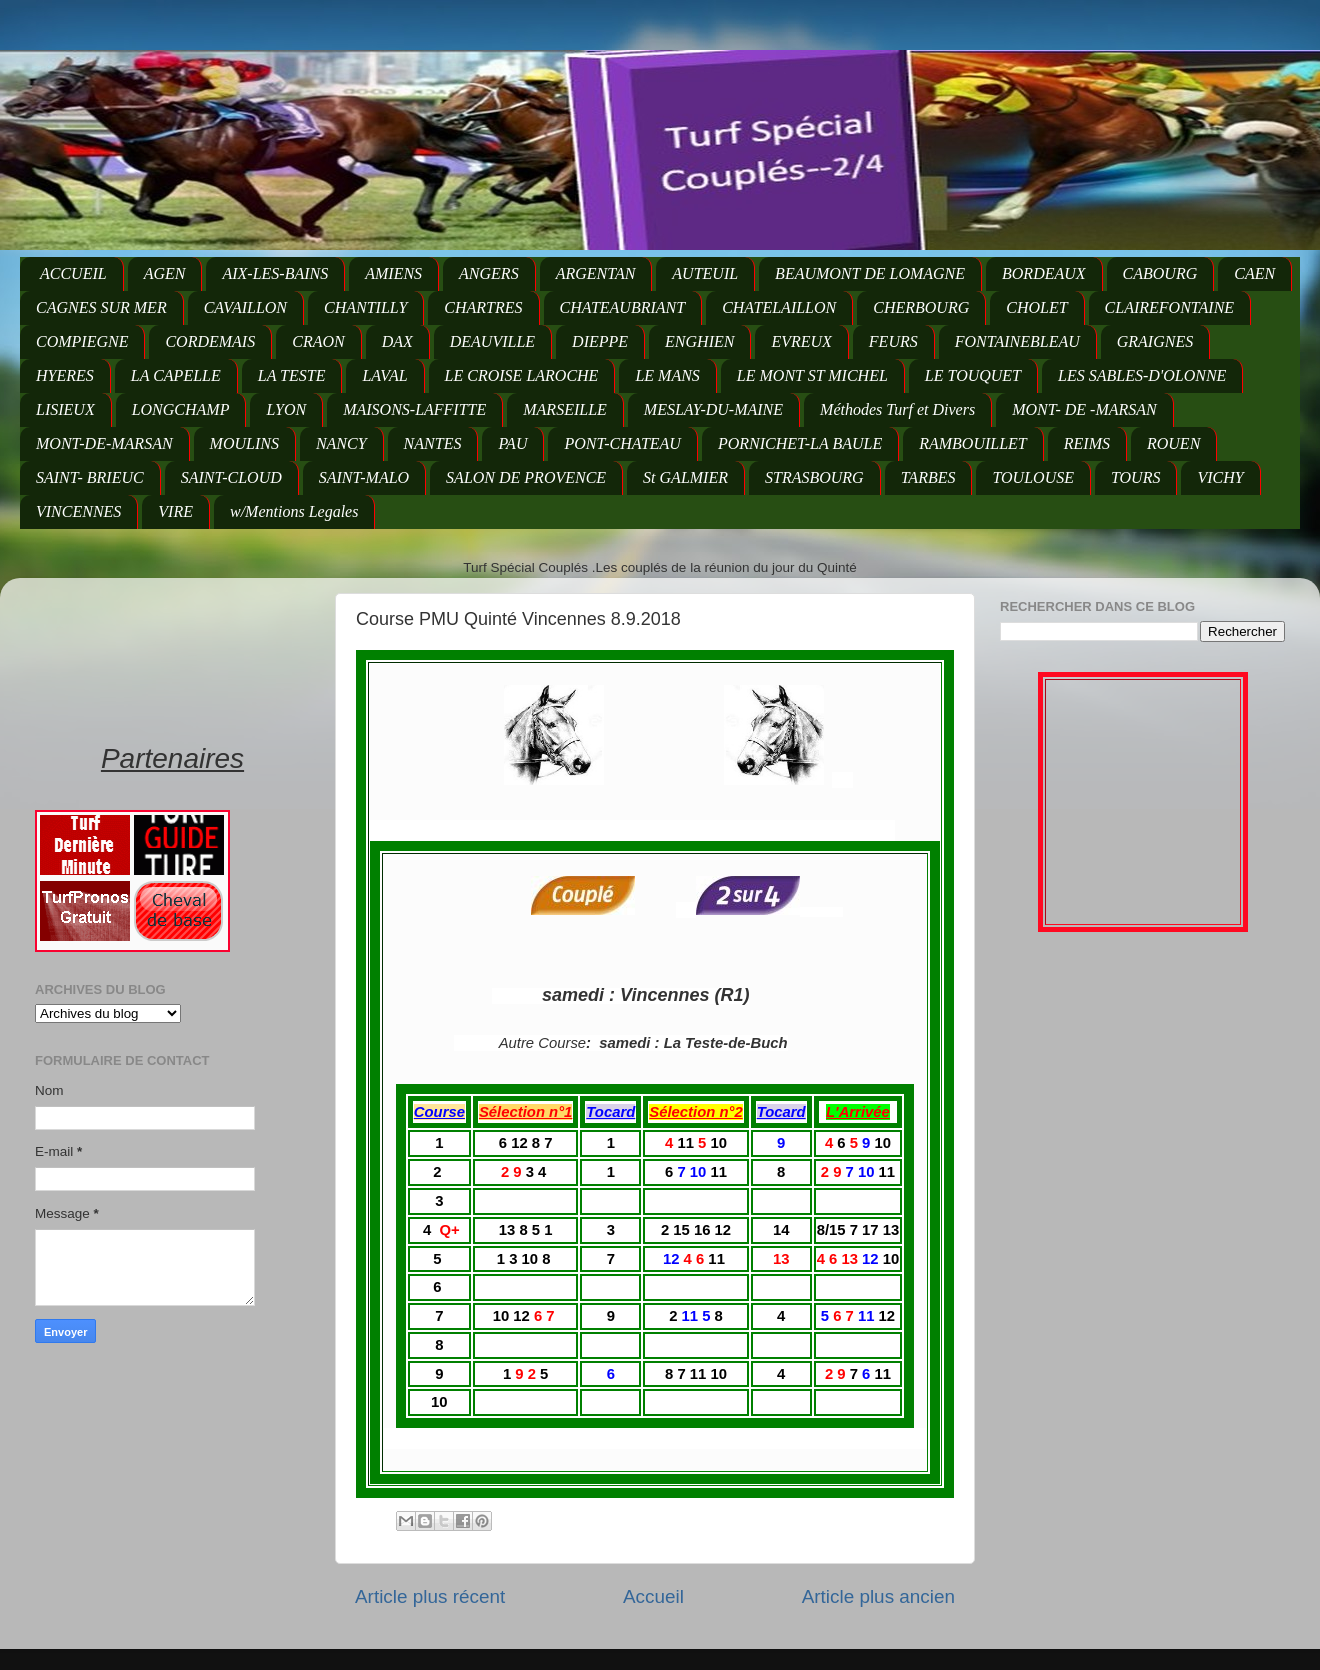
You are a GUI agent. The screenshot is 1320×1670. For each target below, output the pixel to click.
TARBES (928, 477)
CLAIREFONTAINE (1169, 307)
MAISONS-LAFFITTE (414, 409)
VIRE (175, 511)
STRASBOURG (814, 477)
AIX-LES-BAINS (275, 273)
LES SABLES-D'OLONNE (1142, 375)
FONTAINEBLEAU (1017, 341)
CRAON (318, 341)
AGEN (165, 273)
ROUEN (1173, 443)
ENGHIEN (699, 341)
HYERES (65, 375)
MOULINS (244, 443)
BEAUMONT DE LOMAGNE (870, 273)
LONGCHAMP (181, 409)
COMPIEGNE (82, 341)
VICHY (1220, 477)
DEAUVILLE (492, 341)
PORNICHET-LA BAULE (800, 443)
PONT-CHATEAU (622, 443)
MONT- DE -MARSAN (1084, 409)
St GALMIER (685, 477)
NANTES (433, 443)
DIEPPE (600, 341)
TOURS (1136, 477)
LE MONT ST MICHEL (812, 375)
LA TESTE (292, 375)
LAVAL (384, 375)
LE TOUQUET (973, 375)
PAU (512, 443)
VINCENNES (78, 511)
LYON (286, 409)
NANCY (341, 443)
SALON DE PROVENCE (526, 477)
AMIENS (393, 273)
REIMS (1087, 443)
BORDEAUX (1044, 273)
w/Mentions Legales (294, 511)
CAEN (1254, 273)
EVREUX (801, 341)
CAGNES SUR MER (101, 307)
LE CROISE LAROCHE (522, 375)
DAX (397, 341)
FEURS (893, 341)
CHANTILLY (365, 307)
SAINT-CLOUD (231, 477)
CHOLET (1036, 307)
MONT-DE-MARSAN (104, 443)
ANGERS (489, 273)
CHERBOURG (921, 307)
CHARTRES (483, 307)
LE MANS (667, 375)
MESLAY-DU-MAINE (713, 409)
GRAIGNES (1155, 341)
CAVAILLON (245, 307)
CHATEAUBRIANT (623, 307)
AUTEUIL (705, 273)
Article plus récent (430, 1596)
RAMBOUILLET (973, 443)
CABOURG (1160, 273)
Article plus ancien (878, 1596)
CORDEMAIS (210, 341)
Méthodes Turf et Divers (897, 409)
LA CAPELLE (176, 375)
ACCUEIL (73, 273)
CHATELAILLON (779, 307)
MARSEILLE (565, 409)
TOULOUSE (1033, 477)
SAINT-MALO (364, 477)
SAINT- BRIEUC (90, 477)
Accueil (653, 1596)
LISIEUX (65, 409)
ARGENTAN (596, 273)
